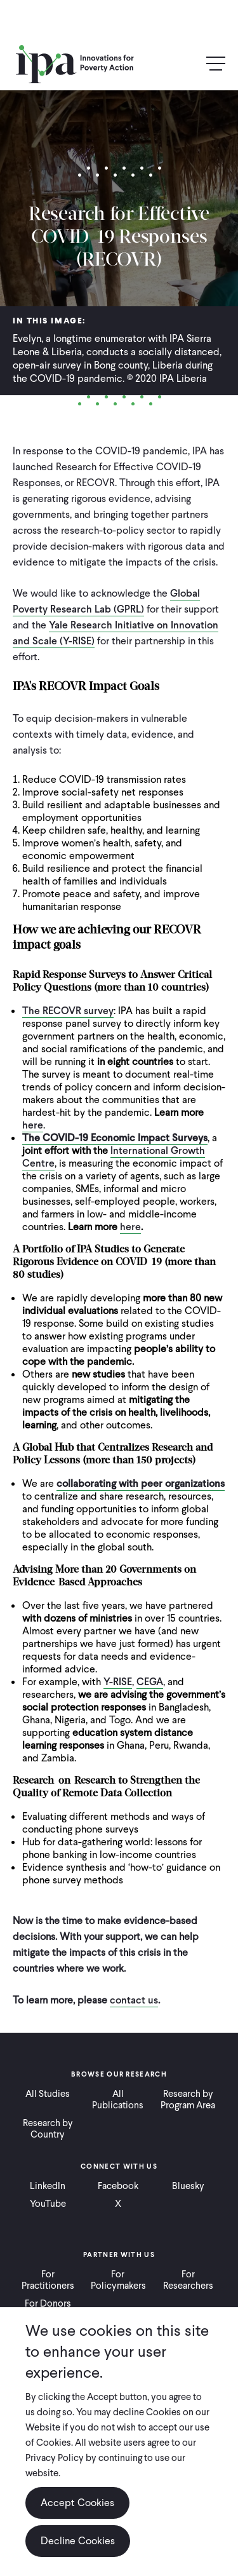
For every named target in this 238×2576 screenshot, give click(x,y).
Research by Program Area (188, 2099)
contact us (134, 2000)
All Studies (47, 2093)
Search (188, 64)
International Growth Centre (113, 1157)
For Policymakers (118, 2279)
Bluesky (188, 2186)
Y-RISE (117, 1681)
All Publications (117, 2099)
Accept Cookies (77, 2502)
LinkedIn (47, 2186)
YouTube (48, 2203)
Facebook (118, 2186)
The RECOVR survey (68, 1010)
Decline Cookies (78, 2540)
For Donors (48, 2303)
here (32, 1125)
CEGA (149, 1681)
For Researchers (188, 2279)
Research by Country (48, 2128)
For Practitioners (48, 2279)
